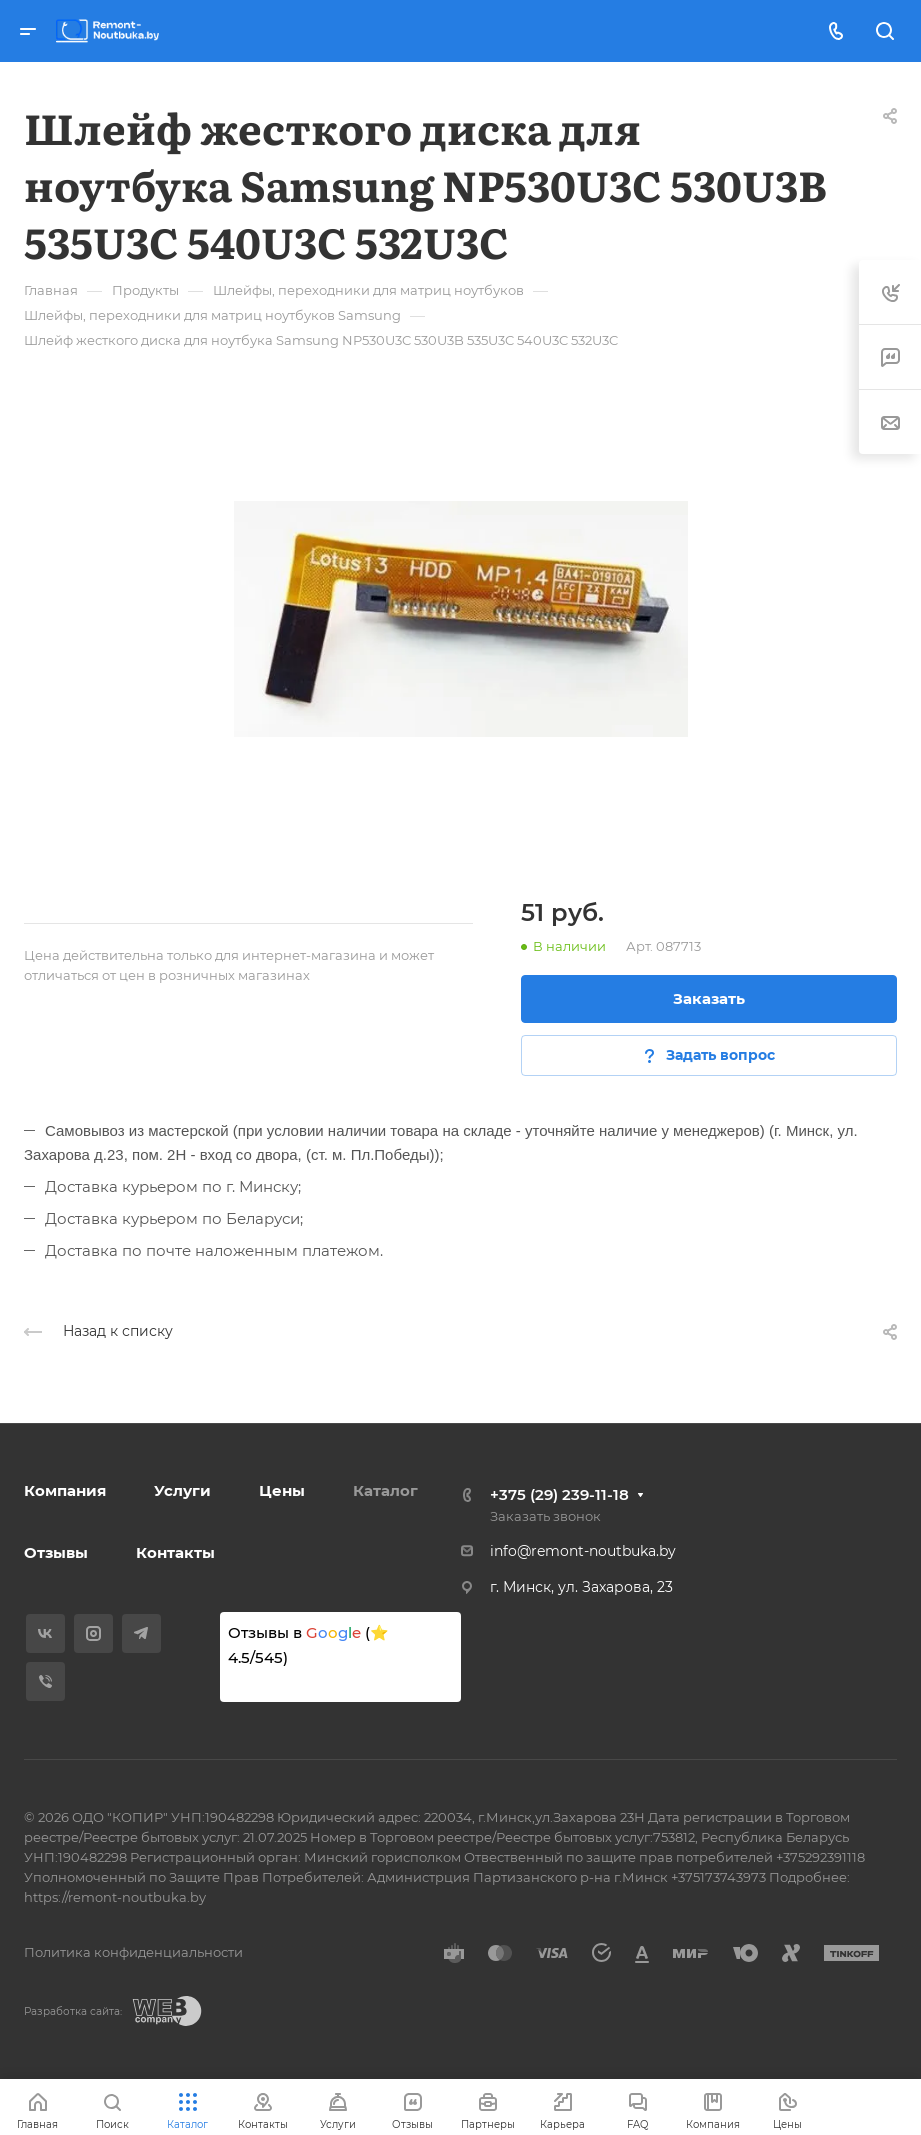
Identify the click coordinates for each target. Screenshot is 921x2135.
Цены (282, 1490)
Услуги (182, 1490)
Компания (65, 1490)
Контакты (175, 1552)
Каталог (385, 1490)
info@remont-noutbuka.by (583, 1551)
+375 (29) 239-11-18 (559, 1494)
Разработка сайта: (73, 2011)
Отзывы (56, 1552)
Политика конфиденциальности (133, 1952)
